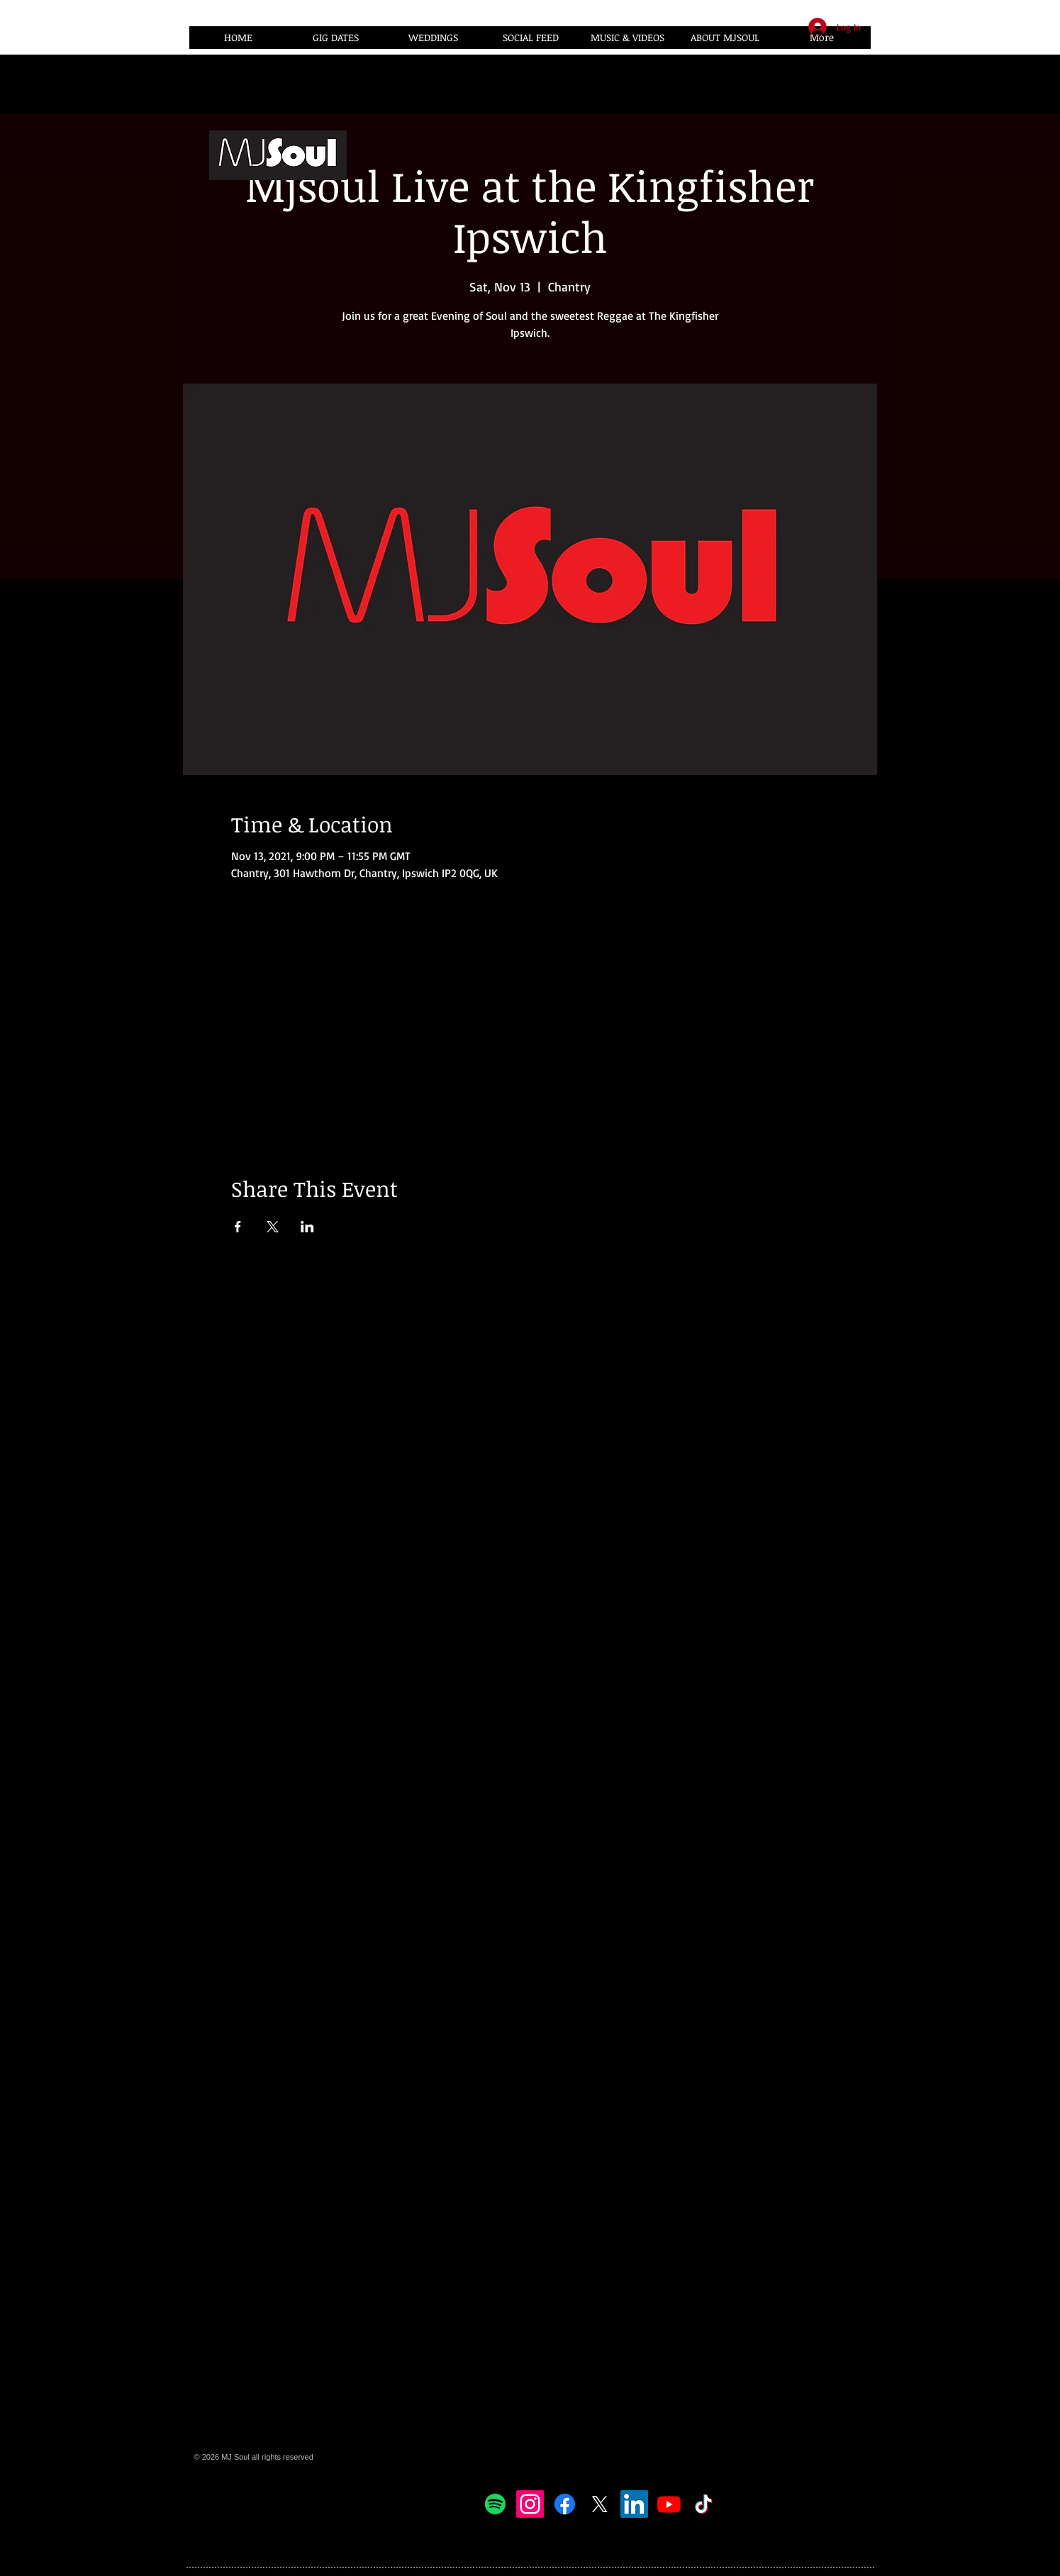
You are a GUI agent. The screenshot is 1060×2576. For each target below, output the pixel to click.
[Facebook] (565, 2504)
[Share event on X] (272, 1226)
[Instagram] (530, 2504)
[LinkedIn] (634, 2504)
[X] (599, 2504)
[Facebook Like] (730, 2504)
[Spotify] (495, 2504)
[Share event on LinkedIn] (307, 1226)
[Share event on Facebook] (238, 1226)
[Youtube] (669, 2504)
